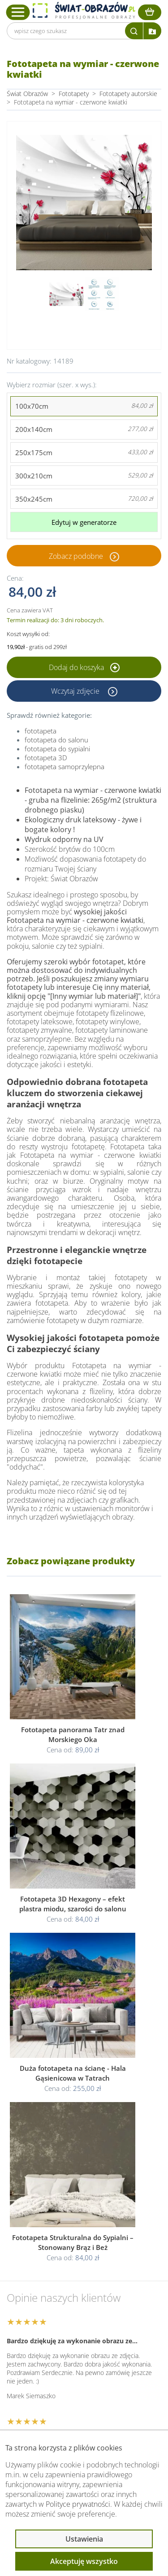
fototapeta (40, 730)
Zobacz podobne (76, 556)
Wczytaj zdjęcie (76, 691)
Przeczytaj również (51, 2384)
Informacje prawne (52, 2360)
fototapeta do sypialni (57, 748)
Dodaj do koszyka (84, 667)
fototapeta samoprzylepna (64, 766)
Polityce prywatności (78, 2504)
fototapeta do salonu (56, 739)
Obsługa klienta (46, 2336)
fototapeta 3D (46, 757)
